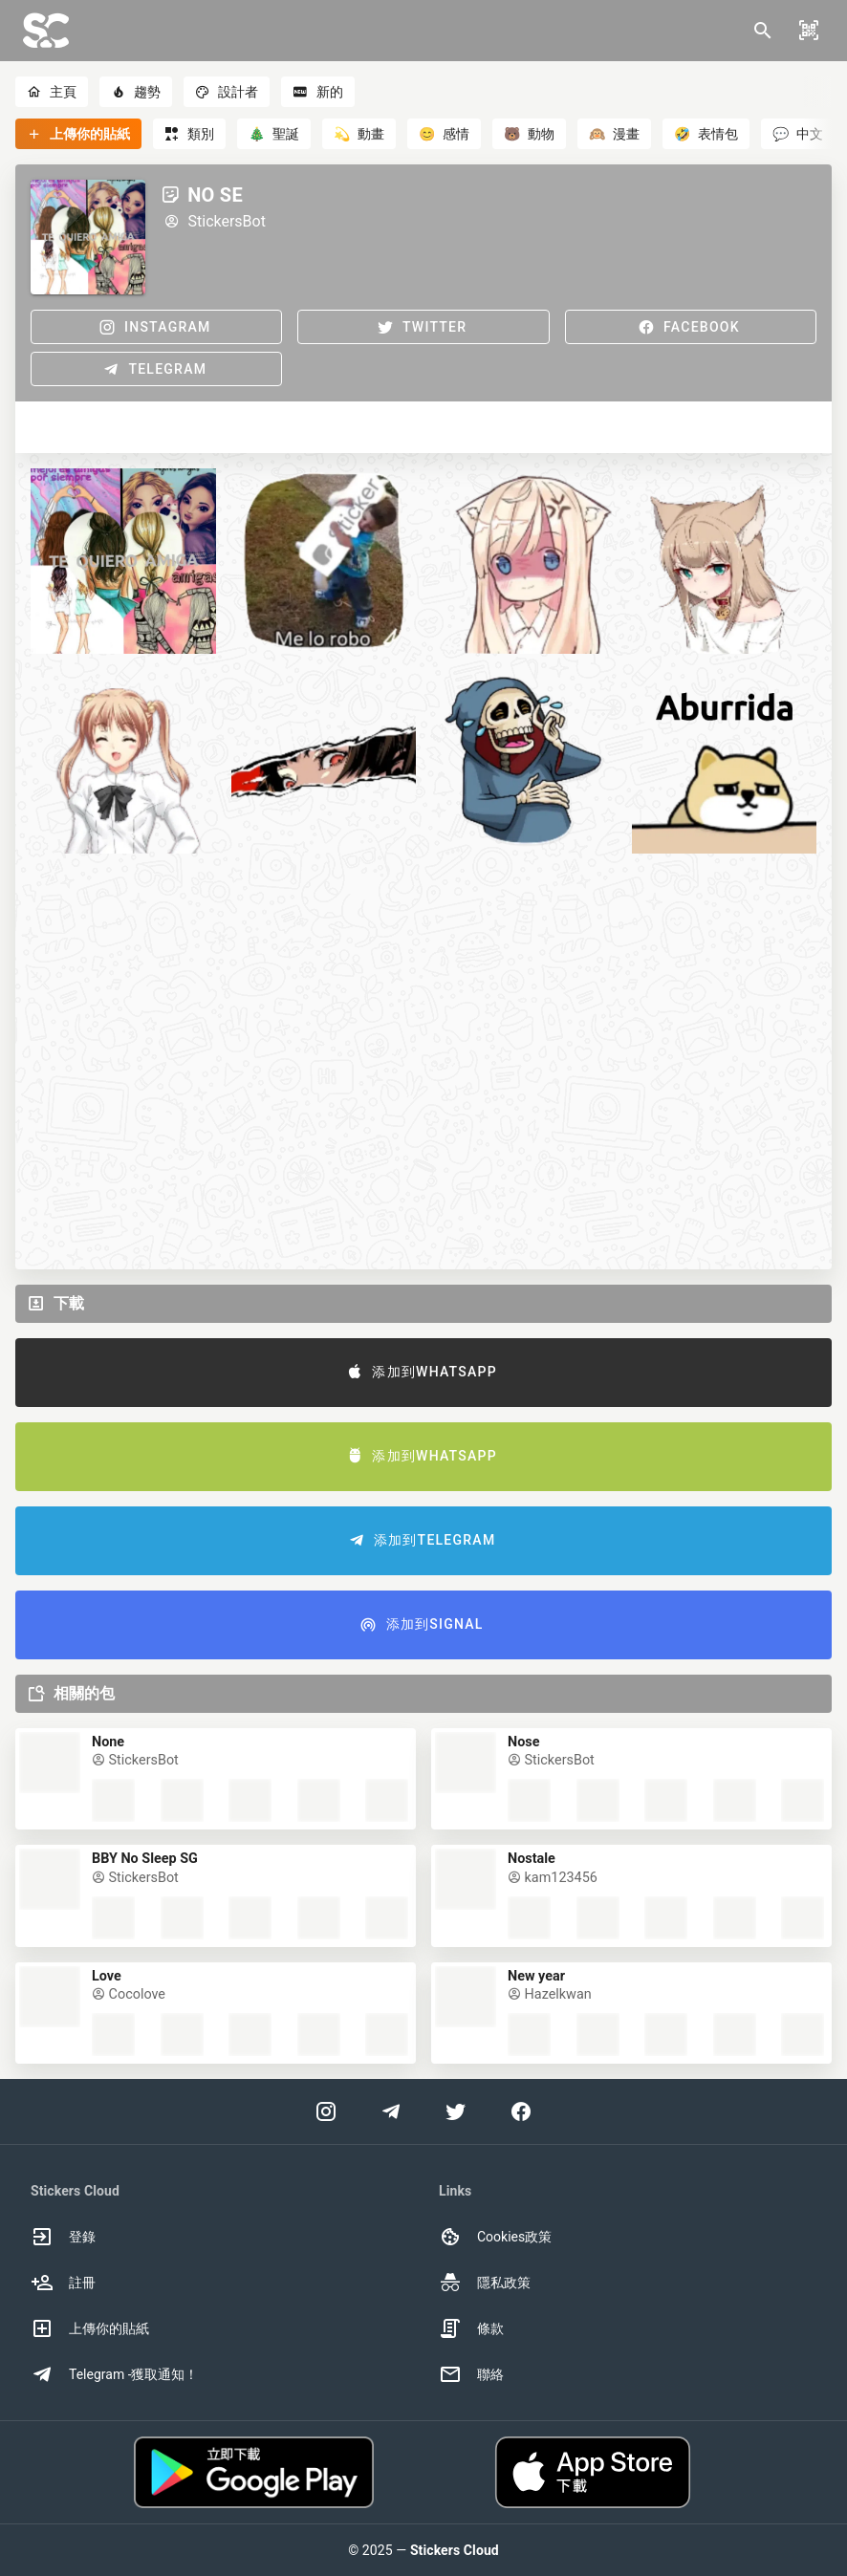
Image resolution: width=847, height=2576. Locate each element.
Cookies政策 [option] (495, 2236)
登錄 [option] (63, 2236)
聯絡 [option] (471, 2374)
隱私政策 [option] (485, 2282)
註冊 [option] (63, 2282)
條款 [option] (471, 2328)
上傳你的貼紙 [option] (90, 2328)
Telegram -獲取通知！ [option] (115, 2374)
